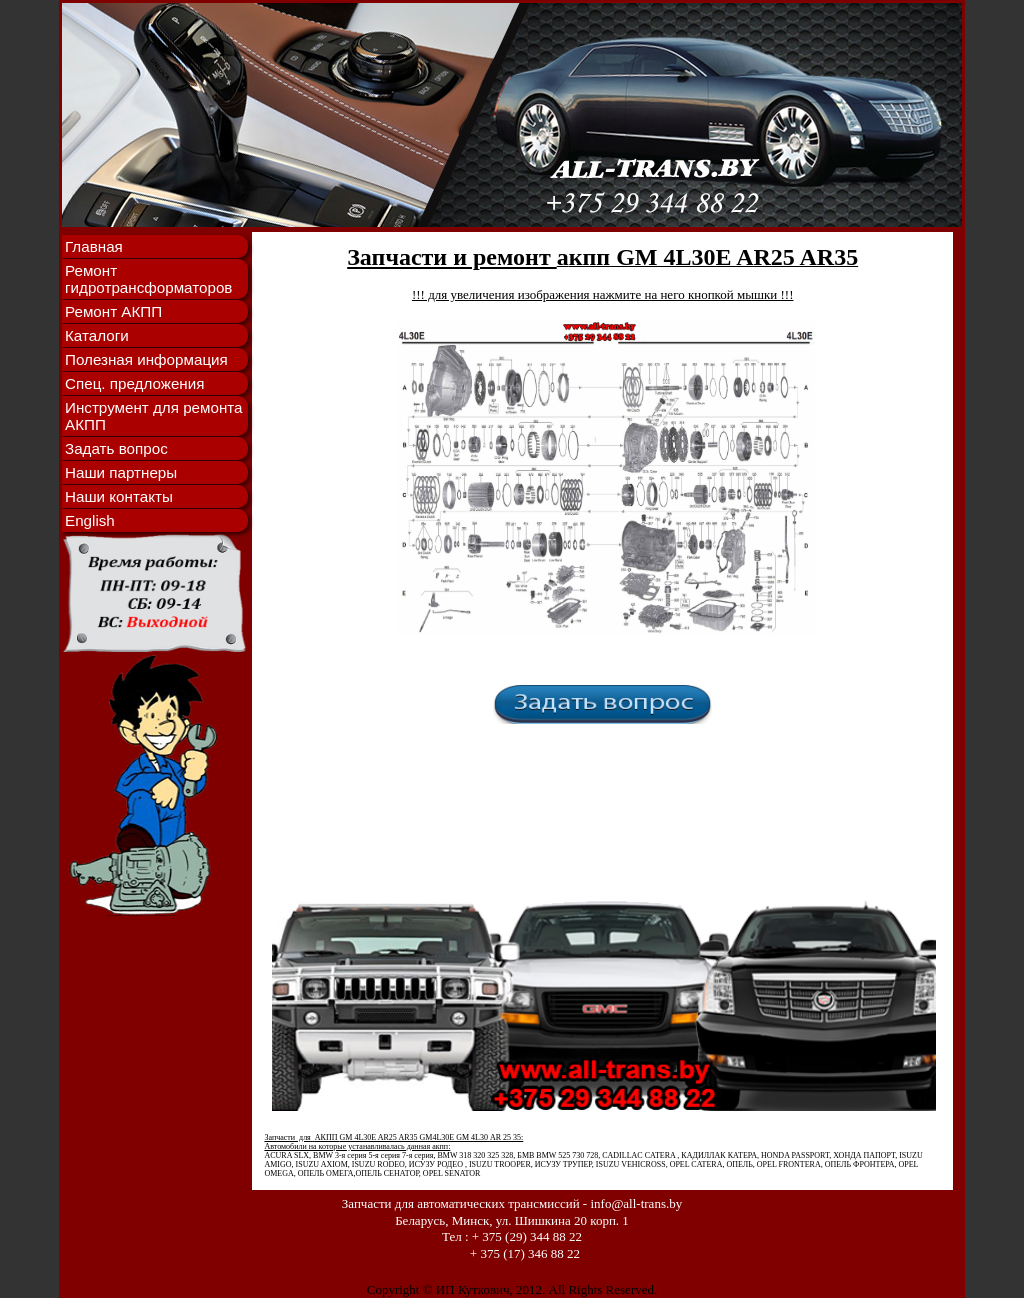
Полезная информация (146, 359)
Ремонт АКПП (113, 311)
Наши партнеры (121, 472)
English (90, 520)
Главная (94, 246)
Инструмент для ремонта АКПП (154, 416)
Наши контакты (119, 496)
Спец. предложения (134, 383)
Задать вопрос (116, 448)
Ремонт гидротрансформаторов (148, 279)
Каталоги (97, 335)
